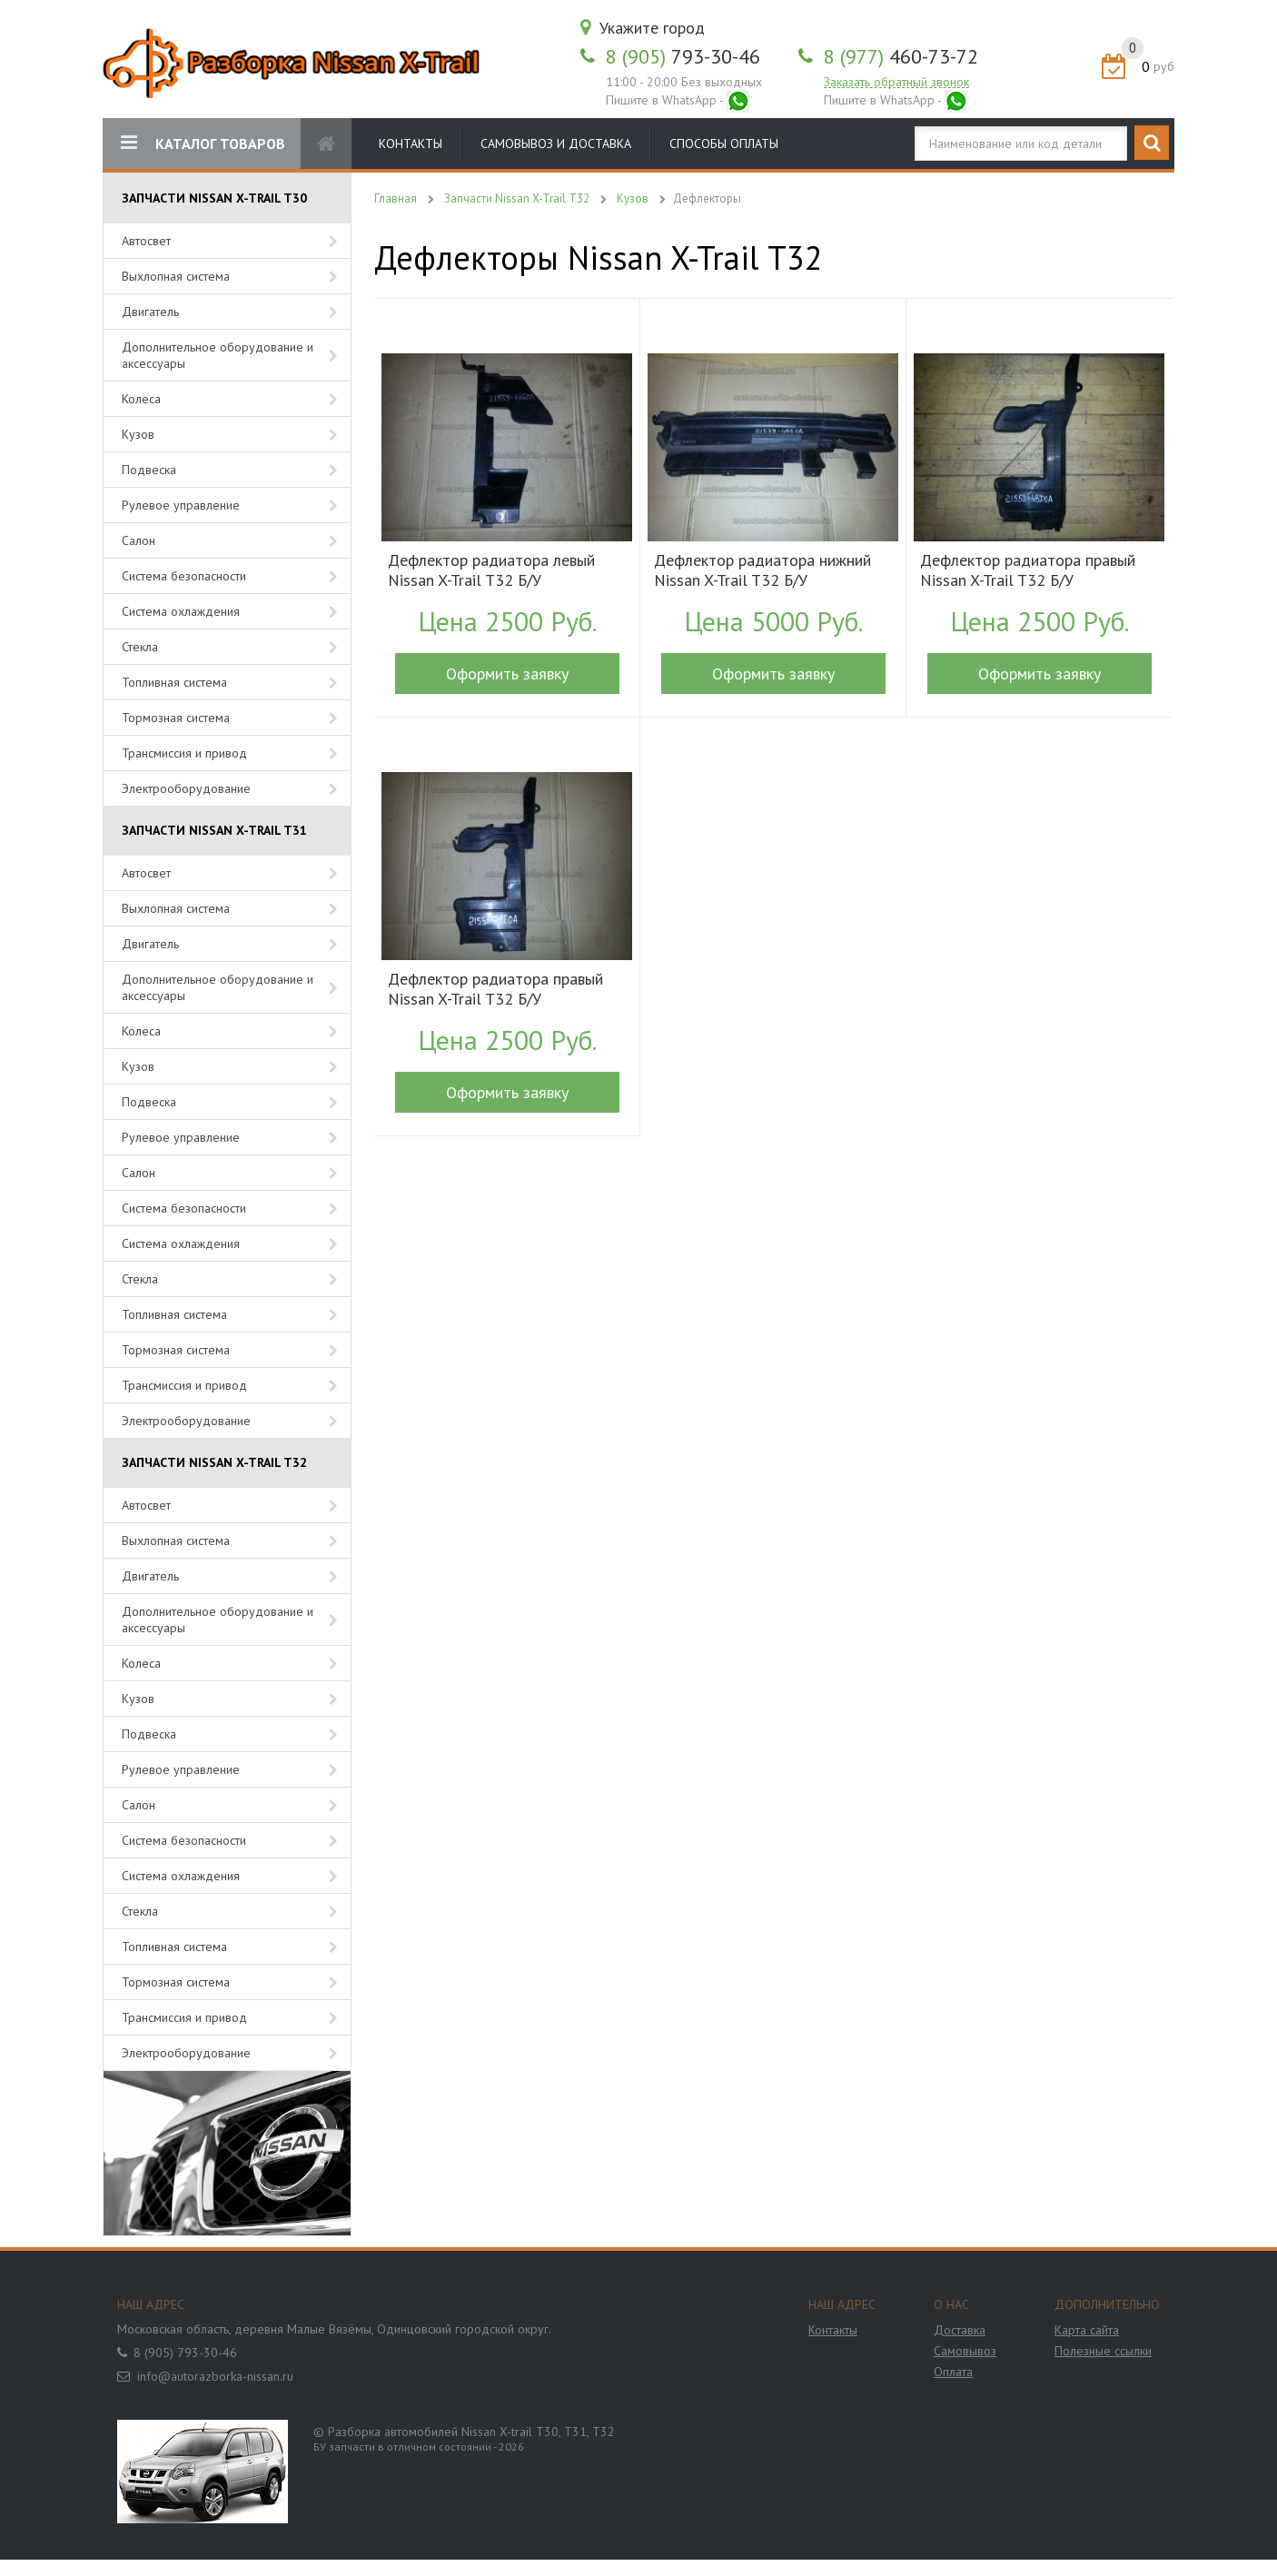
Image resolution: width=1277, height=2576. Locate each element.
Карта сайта (1086, 2330)
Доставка (959, 2330)
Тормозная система (176, 717)
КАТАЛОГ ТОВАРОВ (203, 143)
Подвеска (149, 469)
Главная (395, 198)
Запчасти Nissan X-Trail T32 (516, 198)
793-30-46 (683, 56)
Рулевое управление (181, 505)
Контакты (410, 143)
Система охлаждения (181, 611)
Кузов (138, 434)
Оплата (953, 2371)
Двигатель (150, 311)
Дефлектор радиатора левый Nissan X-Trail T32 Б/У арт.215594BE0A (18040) (491, 572)
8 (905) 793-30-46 (185, 2352)
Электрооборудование (186, 788)
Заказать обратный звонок (896, 82)
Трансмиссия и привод (184, 753)
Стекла (140, 647)
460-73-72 (901, 56)
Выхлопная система (176, 276)
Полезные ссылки (1103, 2351)
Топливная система (174, 682)
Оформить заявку (507, 673)
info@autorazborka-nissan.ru (215, 2376)
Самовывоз (965, 2351)
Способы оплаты (723, 143)
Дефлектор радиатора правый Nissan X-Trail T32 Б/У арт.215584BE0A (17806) (495, 991)
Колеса (141, 399)
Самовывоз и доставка (555, 143)
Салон (138, 540)
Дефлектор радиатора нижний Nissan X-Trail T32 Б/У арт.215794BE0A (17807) (762, 572)
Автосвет (146, 241)
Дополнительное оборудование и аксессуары (217, 355)
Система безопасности (184, 576)
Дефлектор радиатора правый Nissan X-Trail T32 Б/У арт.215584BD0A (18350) (1027, 572)
